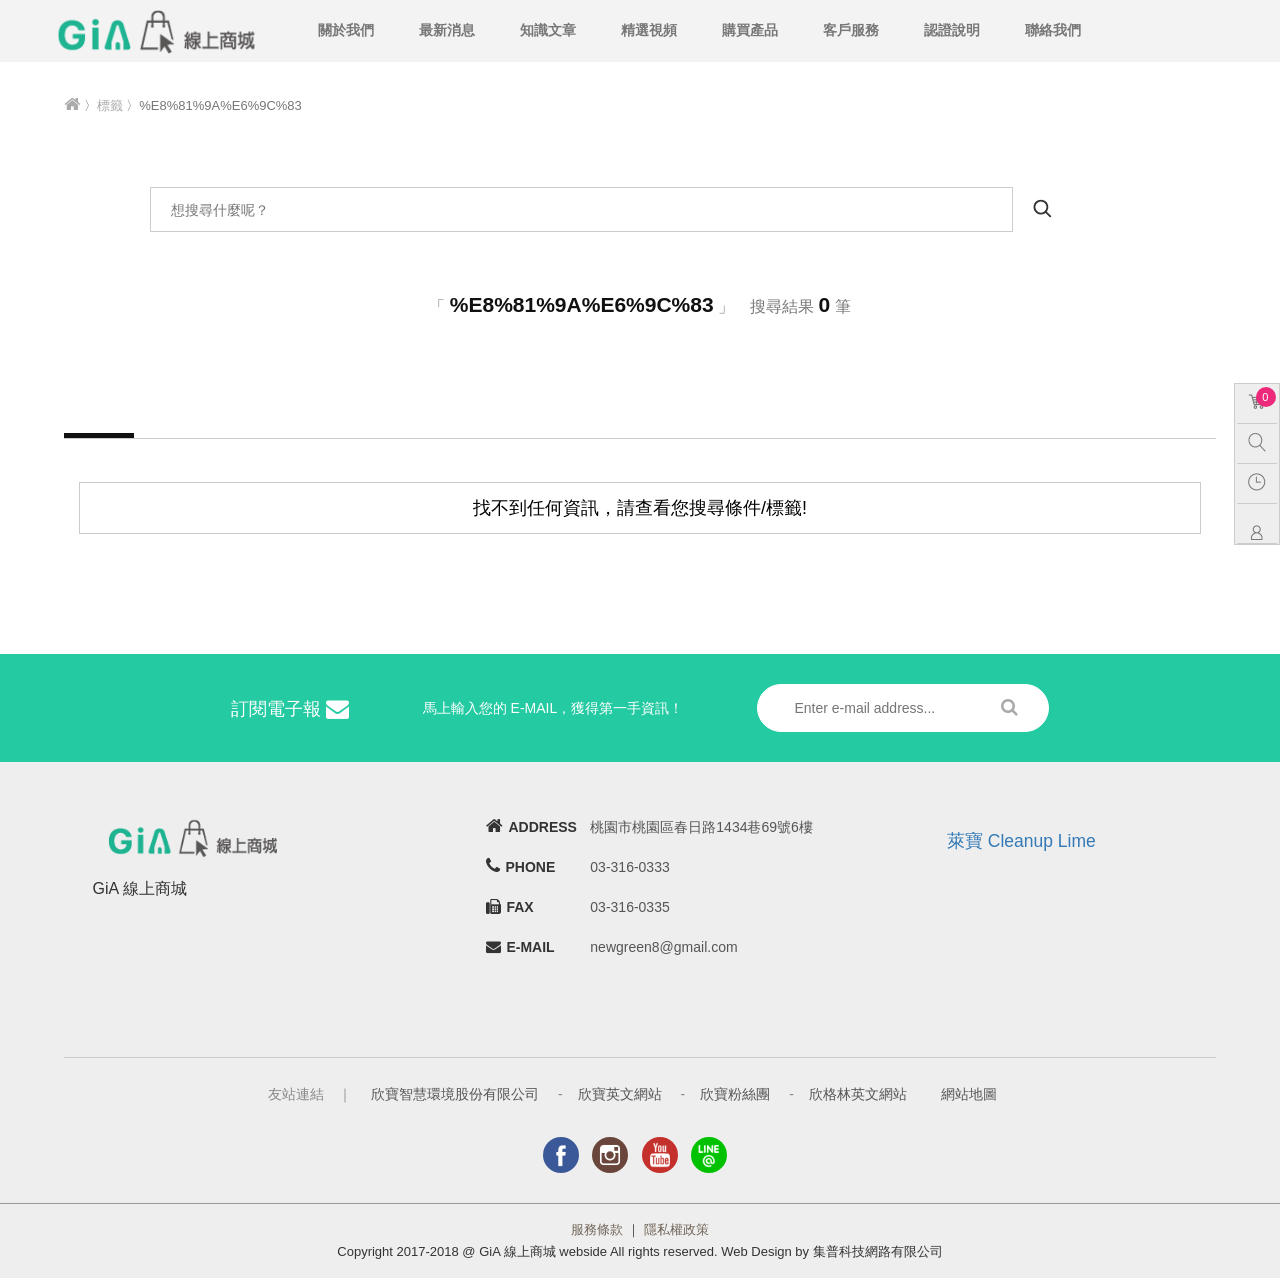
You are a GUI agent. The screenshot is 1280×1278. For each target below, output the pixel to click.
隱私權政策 (676, 1229)
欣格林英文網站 (858, 1094)
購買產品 (750, 30)
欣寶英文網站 (620, 1094)
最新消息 (447, 30)
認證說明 (952, 30)
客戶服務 (851, 30)
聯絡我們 (1053, 30)
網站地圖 (969, 1094)
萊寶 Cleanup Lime (1021, 841)
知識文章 (548, 30)
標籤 (110, 105)
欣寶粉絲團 (735, 1094)
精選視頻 (649, 30)
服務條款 (597, 1229)
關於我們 (346, 30)
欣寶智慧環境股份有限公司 (455, 1094)
